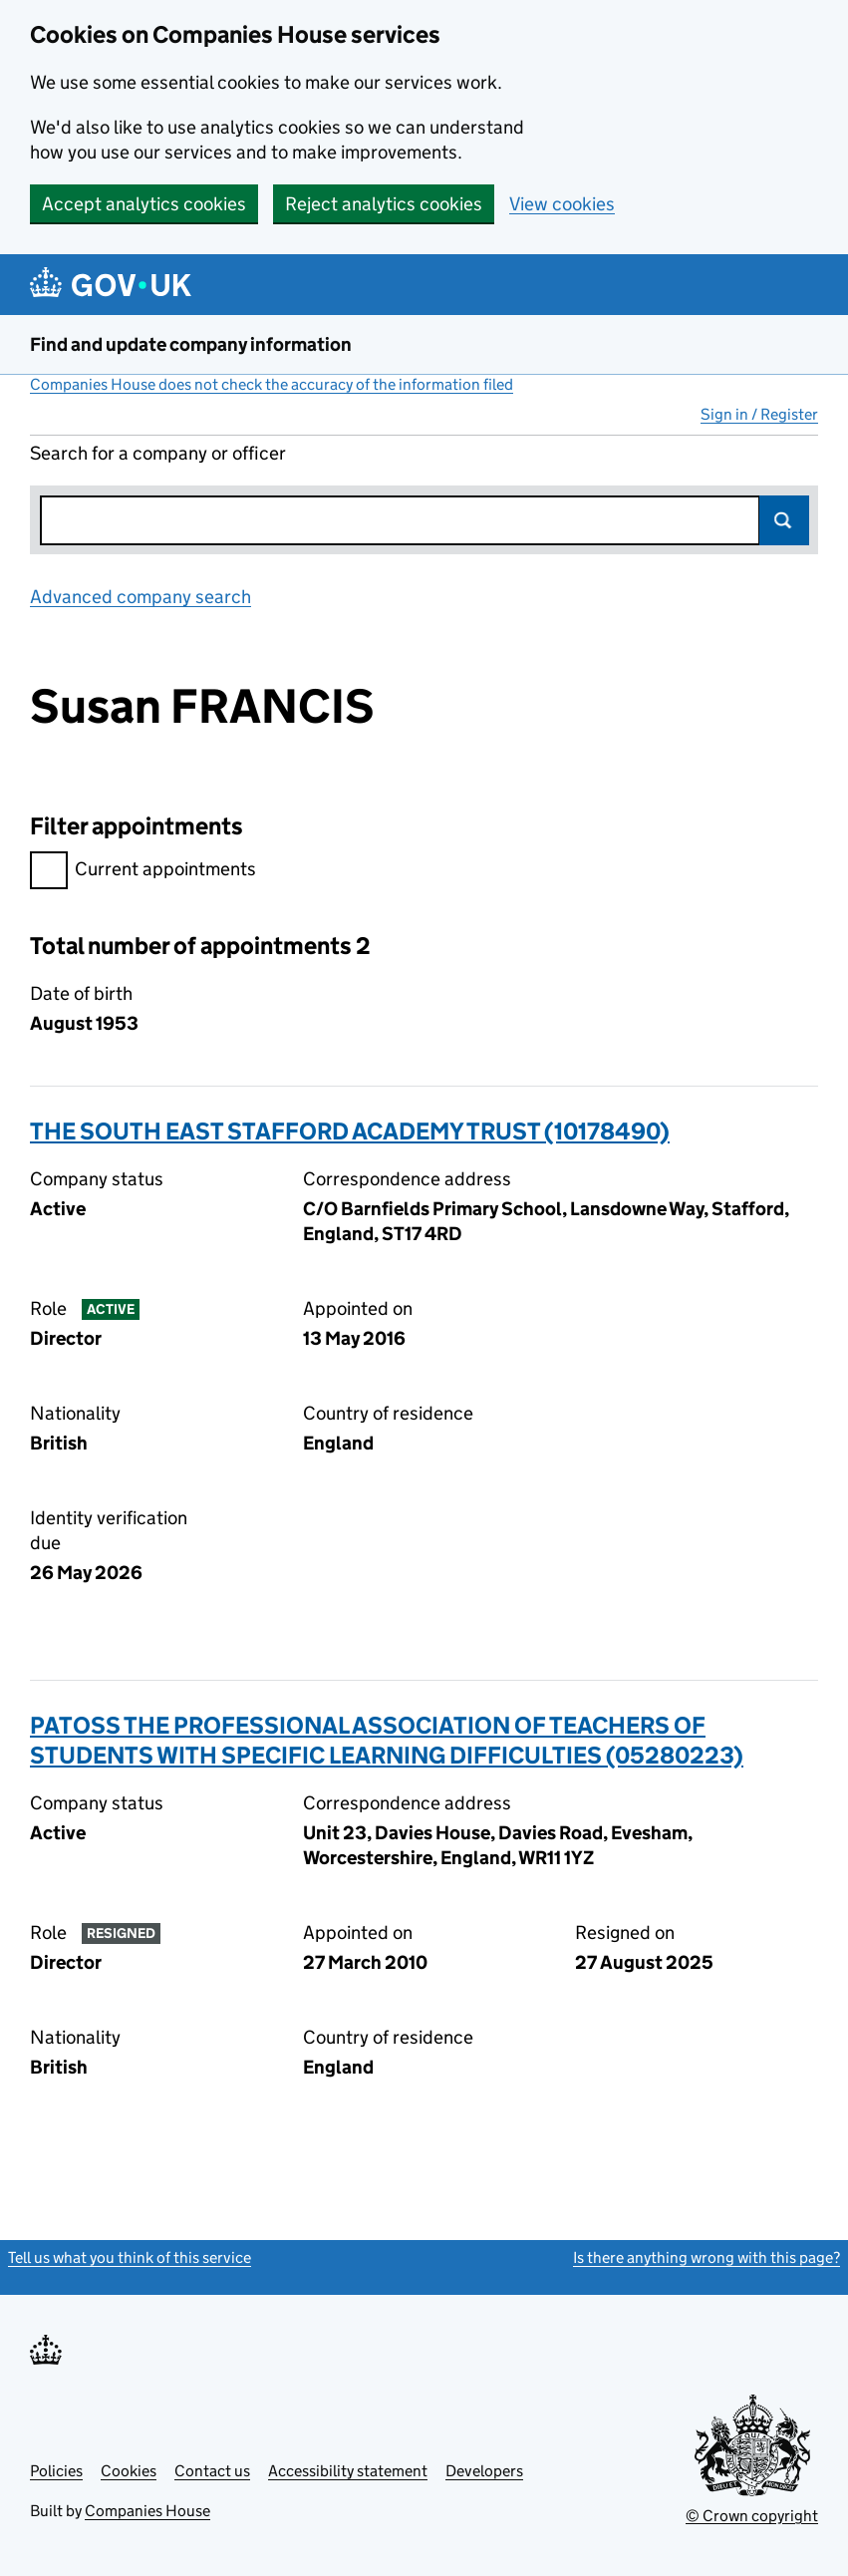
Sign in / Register (759, 414)
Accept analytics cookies (144, 203)
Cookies (128, 2470)
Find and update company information (191, 344)
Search (784, 520)
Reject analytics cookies (383, 203)
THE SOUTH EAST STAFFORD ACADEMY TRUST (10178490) (350, 1131)
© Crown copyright (752, 2515)
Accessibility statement (347, 2470)
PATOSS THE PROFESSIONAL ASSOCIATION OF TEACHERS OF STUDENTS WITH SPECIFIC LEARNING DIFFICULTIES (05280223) (386, 1740)
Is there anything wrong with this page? (706, 2257)
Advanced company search (140, 596)
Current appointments (143, 871)
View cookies (562, 203)
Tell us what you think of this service (129, 2257)
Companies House (147, 2510)
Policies (56, 2470)
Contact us (212, 2470)
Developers (484, 2470)
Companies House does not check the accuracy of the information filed (271, 384)
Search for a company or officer (158, 453)
